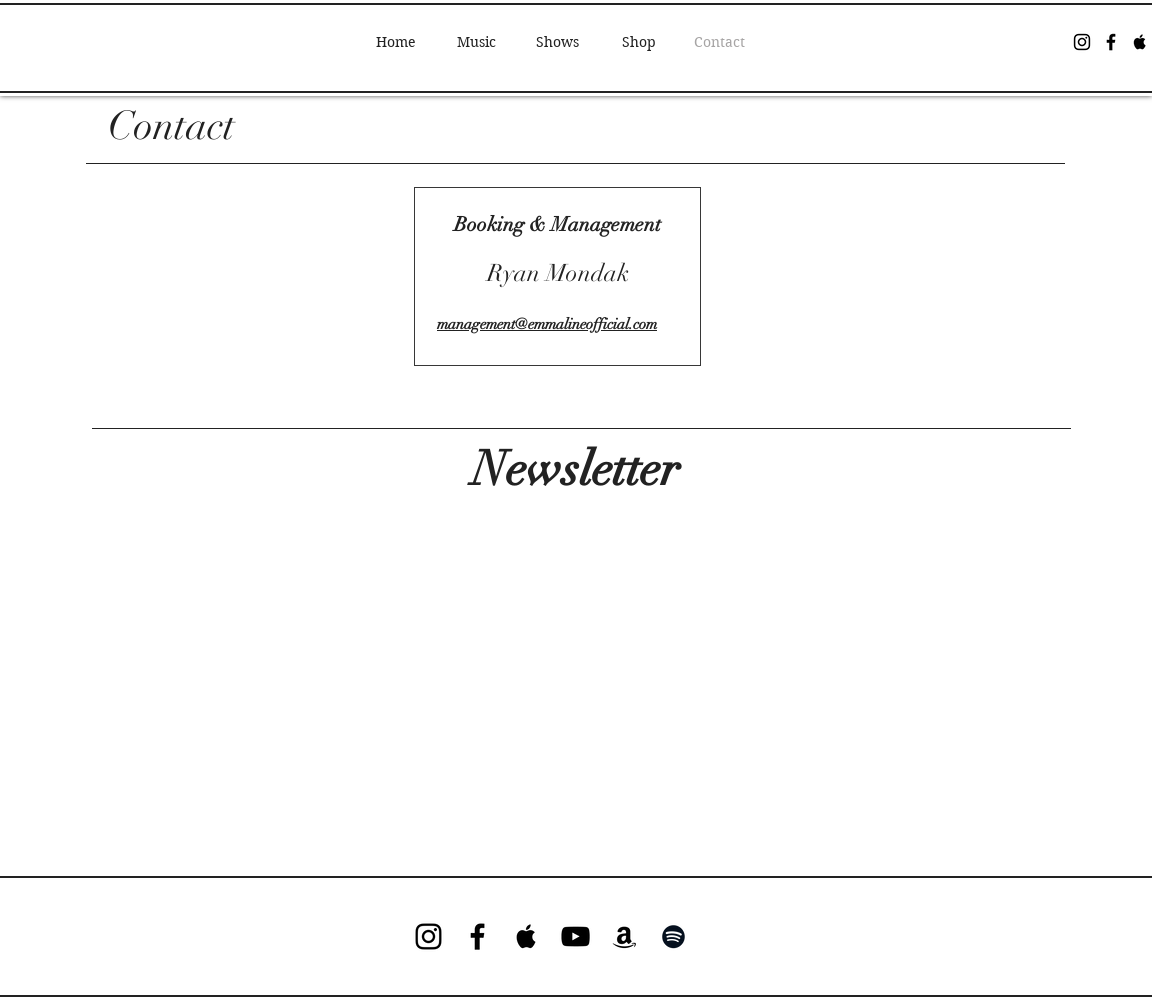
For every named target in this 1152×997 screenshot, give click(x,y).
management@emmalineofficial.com (547, 324)
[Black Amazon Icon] (624, 936)
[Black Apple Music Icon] (1140, 42)
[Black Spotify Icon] (673, 936)
